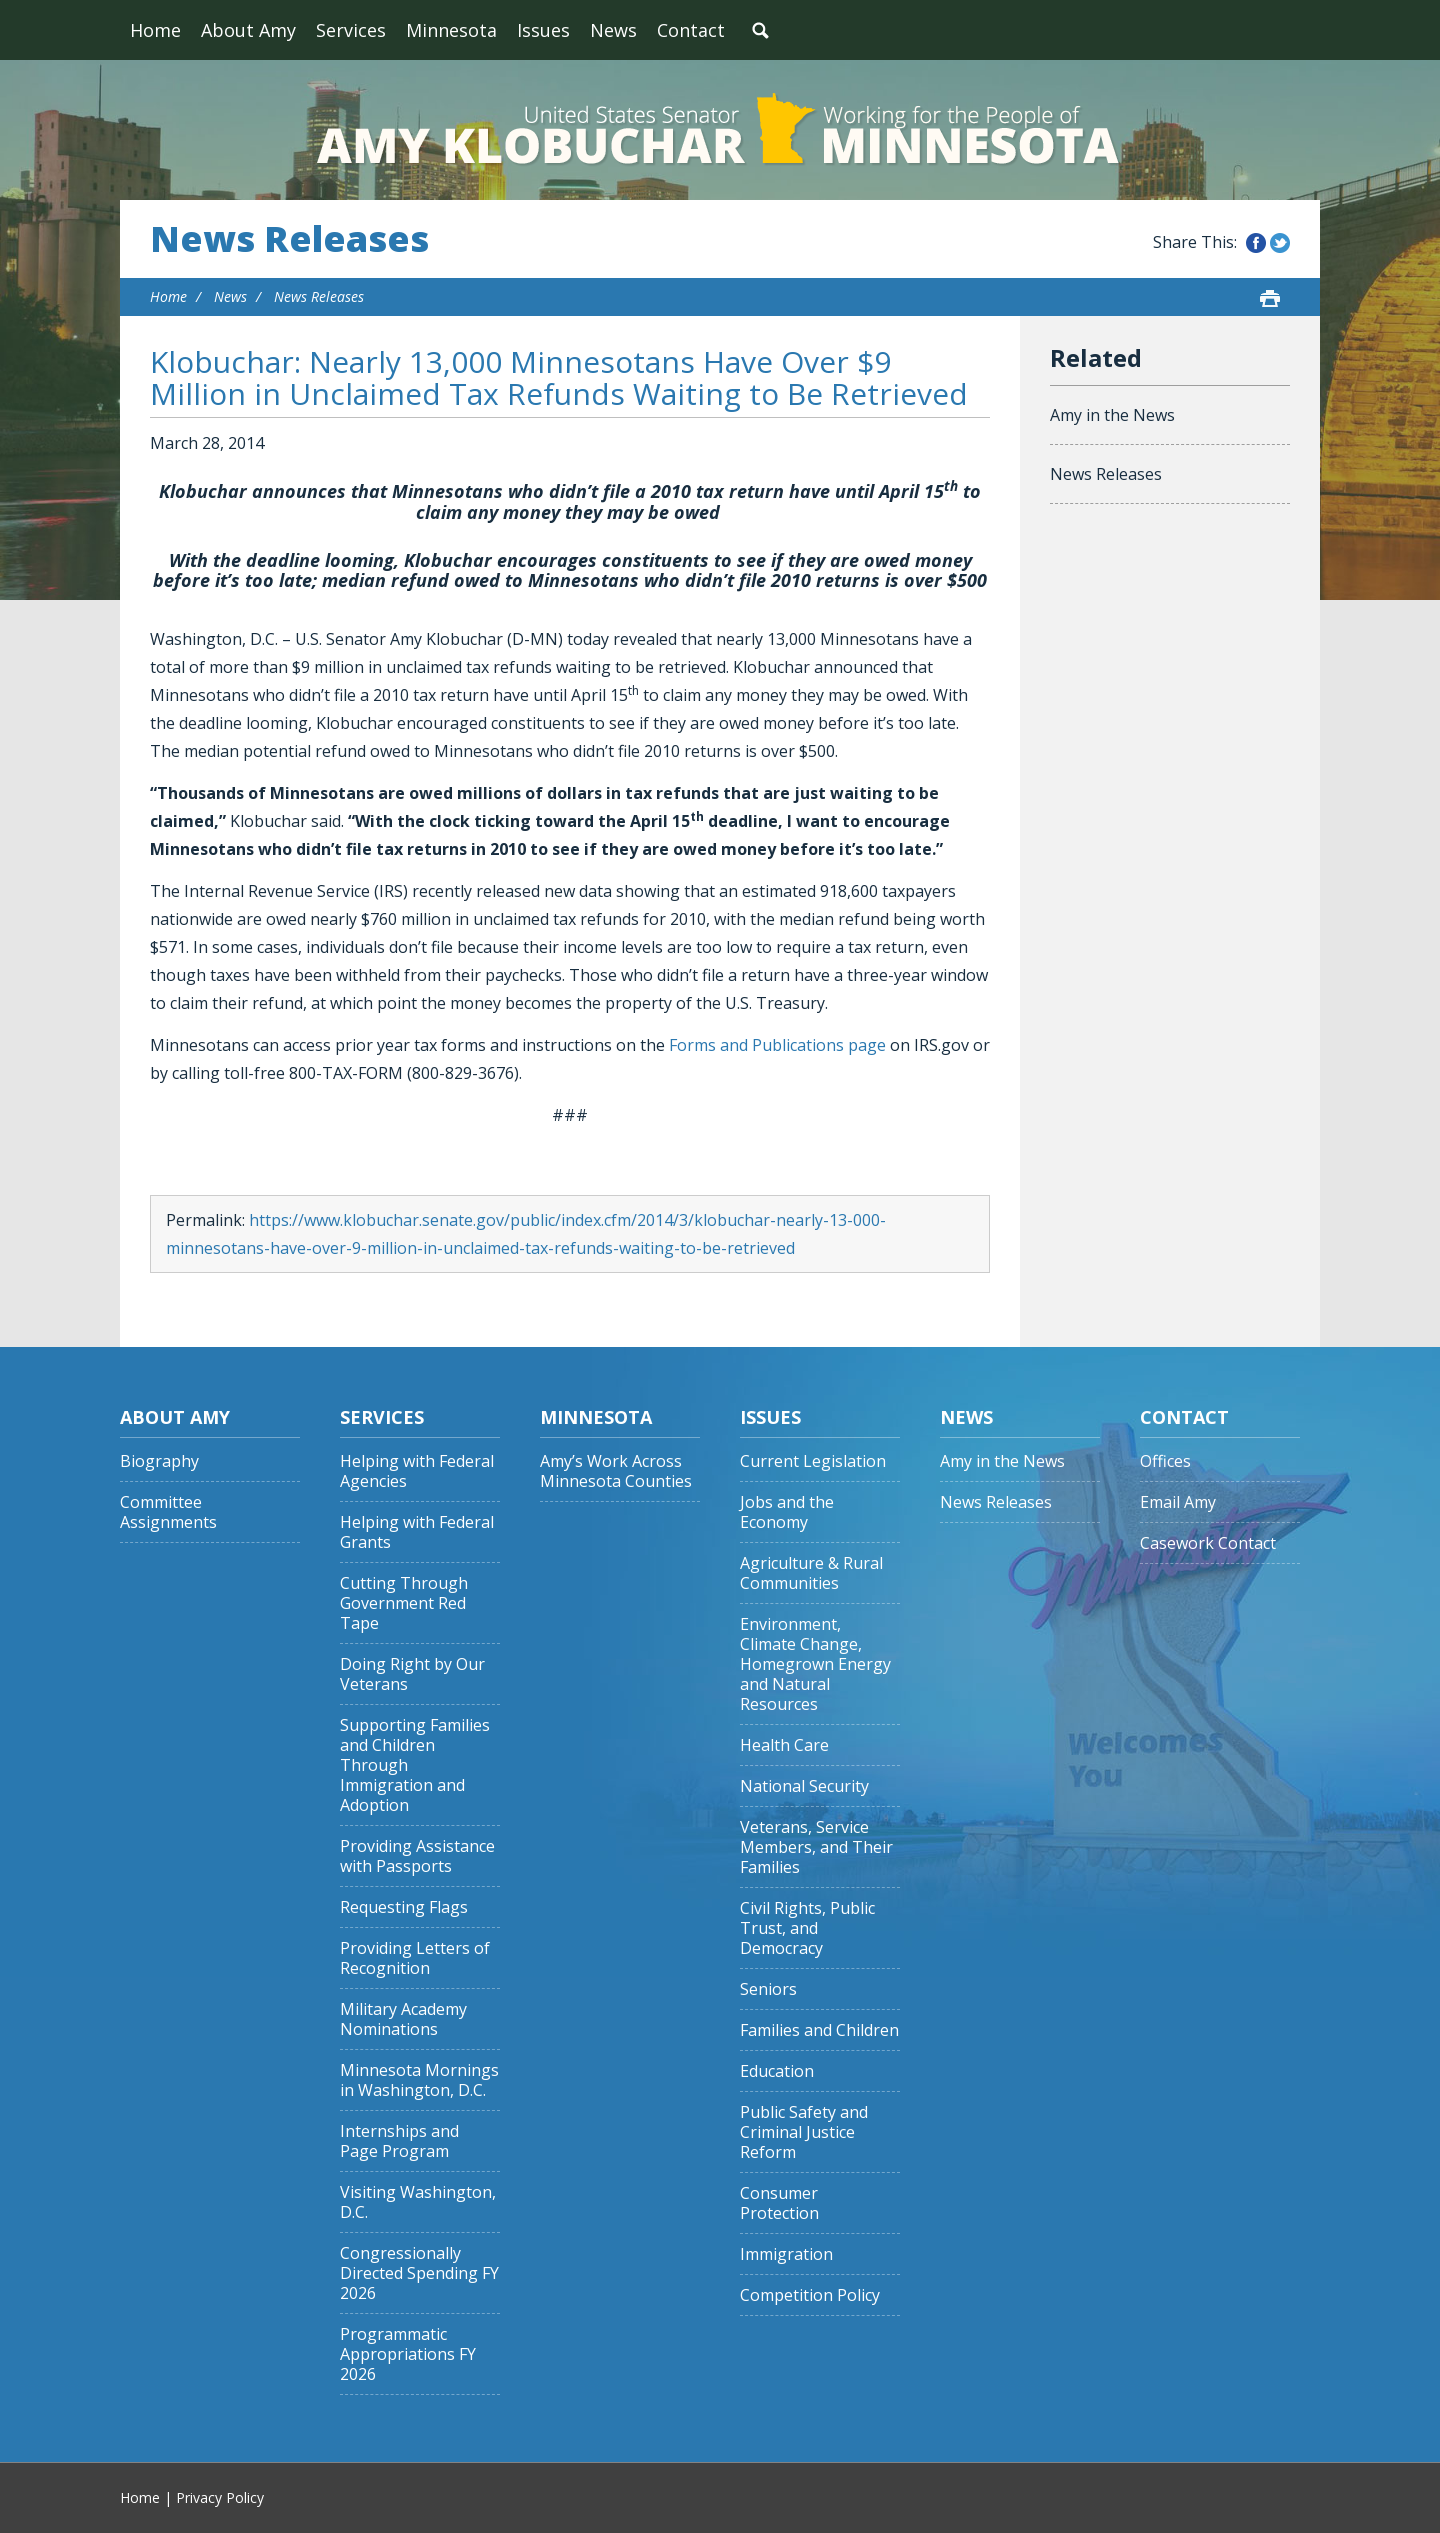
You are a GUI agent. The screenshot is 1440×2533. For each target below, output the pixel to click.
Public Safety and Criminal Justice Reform (804, 2132)
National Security (804, 1786)
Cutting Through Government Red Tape (404, 1603)
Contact (691, 30)
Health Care (784, 1745)
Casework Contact (1208, 1543)
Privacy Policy (220, 2497)
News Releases (289, 239)
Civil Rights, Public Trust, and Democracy (807, 1928)
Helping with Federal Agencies (417, 1471)
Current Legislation (813, 1461)
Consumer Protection (779, 2203)
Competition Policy (810, 2295)
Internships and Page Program (399, 2141)
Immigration (786, 2254)
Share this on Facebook (1256, 243)
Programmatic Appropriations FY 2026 (408, 2354)
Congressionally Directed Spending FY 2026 (419, 2273)
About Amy (248, 30)
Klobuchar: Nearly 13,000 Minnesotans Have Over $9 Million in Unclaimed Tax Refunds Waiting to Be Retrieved (559, 377)
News (613, 30)
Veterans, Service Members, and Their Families (816, 1847)
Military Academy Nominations (403, 2019)
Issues (543, 30)
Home (155, 30)
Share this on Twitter (1280, 243)
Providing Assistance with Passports (417, 1856)
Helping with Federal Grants (417, 1532)
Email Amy (1178, 1502)
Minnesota (451, 30)
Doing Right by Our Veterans (412, 1674)
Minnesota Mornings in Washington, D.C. (419, 2080)
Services (351, 30)
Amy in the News (1112, 415)
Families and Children (819, 2030)
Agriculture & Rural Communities (811, 1573)
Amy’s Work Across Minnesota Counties (616, 1471)
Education (777, 2071)
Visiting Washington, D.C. (418, 2202)
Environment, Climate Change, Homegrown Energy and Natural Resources (815, 1664)
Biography (159, 1461)
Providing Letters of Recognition (415, 1958)
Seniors (768, 1989)
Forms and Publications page (777, 1045)
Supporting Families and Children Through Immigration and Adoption (415, 1765)
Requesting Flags (404, 1907)
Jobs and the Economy (787, 1512)
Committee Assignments (168, 1512)
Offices (1165, 1461)
